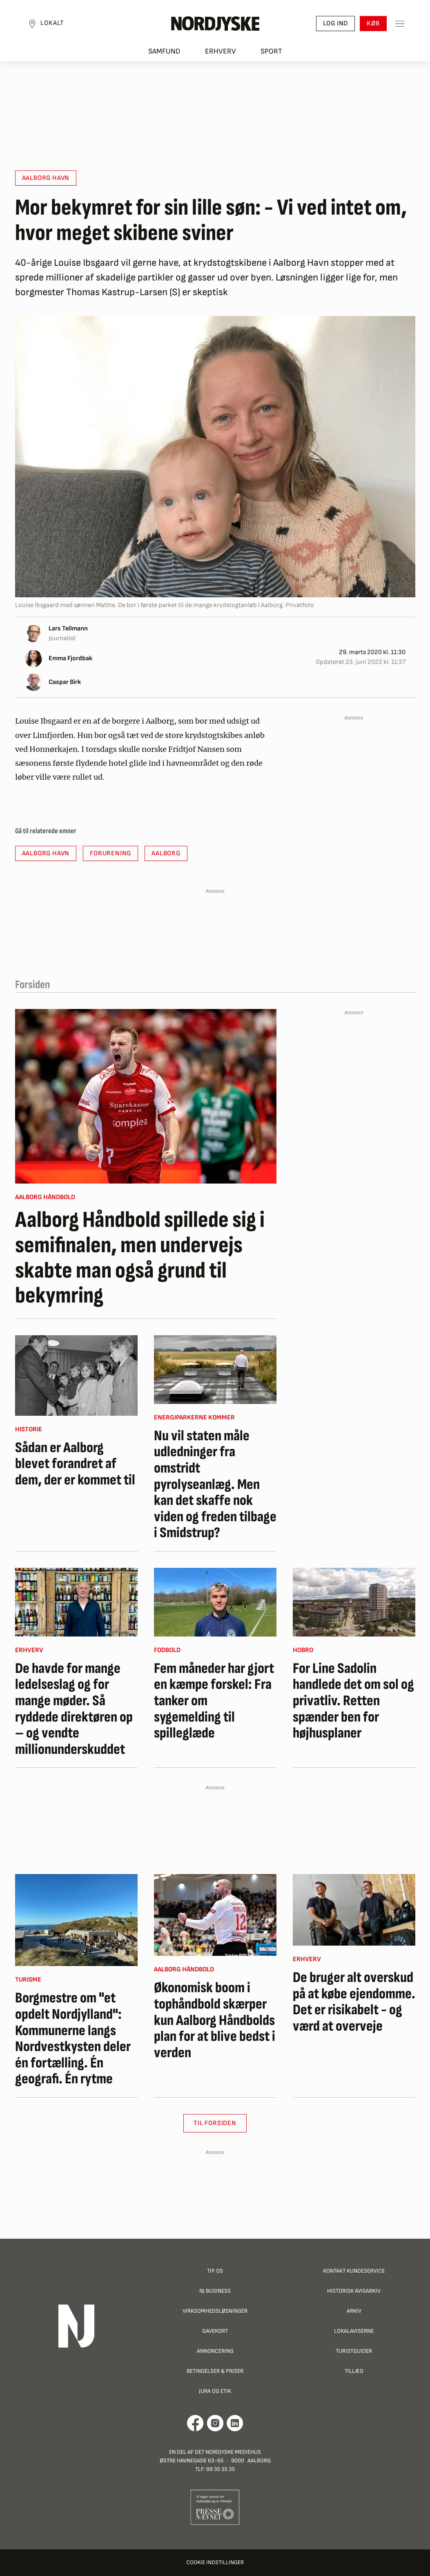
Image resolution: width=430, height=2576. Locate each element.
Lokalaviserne (354, 2330)
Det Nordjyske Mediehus (228, 2451)
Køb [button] (371, 25)
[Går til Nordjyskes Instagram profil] (215, 2423)
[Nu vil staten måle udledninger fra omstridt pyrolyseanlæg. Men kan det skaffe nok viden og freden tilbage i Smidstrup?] (215, 1369)
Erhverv (220, 53)
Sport (271, 53)
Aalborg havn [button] (46, 178)
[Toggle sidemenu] (397, 25)
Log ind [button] (333, 25)
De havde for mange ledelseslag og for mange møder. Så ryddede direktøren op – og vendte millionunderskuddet (74, 1709)
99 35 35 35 (220, 2469)
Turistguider (354, 2350)
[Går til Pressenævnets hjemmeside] (215, 2507)
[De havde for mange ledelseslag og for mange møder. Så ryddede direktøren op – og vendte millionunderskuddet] (76, 1602)
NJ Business (215, 2290)
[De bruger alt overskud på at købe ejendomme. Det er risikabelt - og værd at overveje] (354, 1910)
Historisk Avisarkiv (354, 2290)
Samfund (164, 53)
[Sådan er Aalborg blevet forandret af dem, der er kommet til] (76, 1375)
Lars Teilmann (68, 628)
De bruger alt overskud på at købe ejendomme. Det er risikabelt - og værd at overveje (354, 2002)
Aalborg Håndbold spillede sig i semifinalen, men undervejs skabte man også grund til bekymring (140, 1258)
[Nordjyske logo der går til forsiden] (215, 25)
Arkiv (354, 2310)
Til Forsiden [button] (215, 2123)
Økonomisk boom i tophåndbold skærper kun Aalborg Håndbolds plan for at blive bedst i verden (214, 2020)
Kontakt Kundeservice (354, 2270)
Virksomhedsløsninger (215, 2310)
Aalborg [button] (166, 853)
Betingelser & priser (215, 2370)
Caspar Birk (65, 682)
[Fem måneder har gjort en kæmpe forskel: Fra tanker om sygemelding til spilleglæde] (215, 1602)
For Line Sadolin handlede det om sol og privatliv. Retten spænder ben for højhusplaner (353, 1701)
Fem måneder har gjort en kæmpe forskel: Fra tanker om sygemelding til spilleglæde (214, 1701)
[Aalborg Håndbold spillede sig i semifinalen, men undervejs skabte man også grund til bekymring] (145, 1096)
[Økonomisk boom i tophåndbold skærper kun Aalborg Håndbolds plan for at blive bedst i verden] (215, 1915)
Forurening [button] (110, 853)
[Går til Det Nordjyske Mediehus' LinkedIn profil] (235, 2423)
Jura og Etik (215, 2391)
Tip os (215, 2270)
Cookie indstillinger (215, 2562)
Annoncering (215, 2350)
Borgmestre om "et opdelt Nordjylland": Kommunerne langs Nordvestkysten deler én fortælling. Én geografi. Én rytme (73, 2038)
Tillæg (354, 2370)
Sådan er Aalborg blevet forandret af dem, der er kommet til (75, 1464)
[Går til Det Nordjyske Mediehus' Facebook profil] (195, 2423)
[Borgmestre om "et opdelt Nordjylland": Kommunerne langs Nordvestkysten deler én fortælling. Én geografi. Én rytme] (76, 1920)
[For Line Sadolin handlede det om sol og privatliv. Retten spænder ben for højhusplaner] (354, 1602)
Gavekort (215, 2330)
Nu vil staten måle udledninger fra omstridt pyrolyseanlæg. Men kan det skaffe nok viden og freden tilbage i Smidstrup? (215, 1484)
